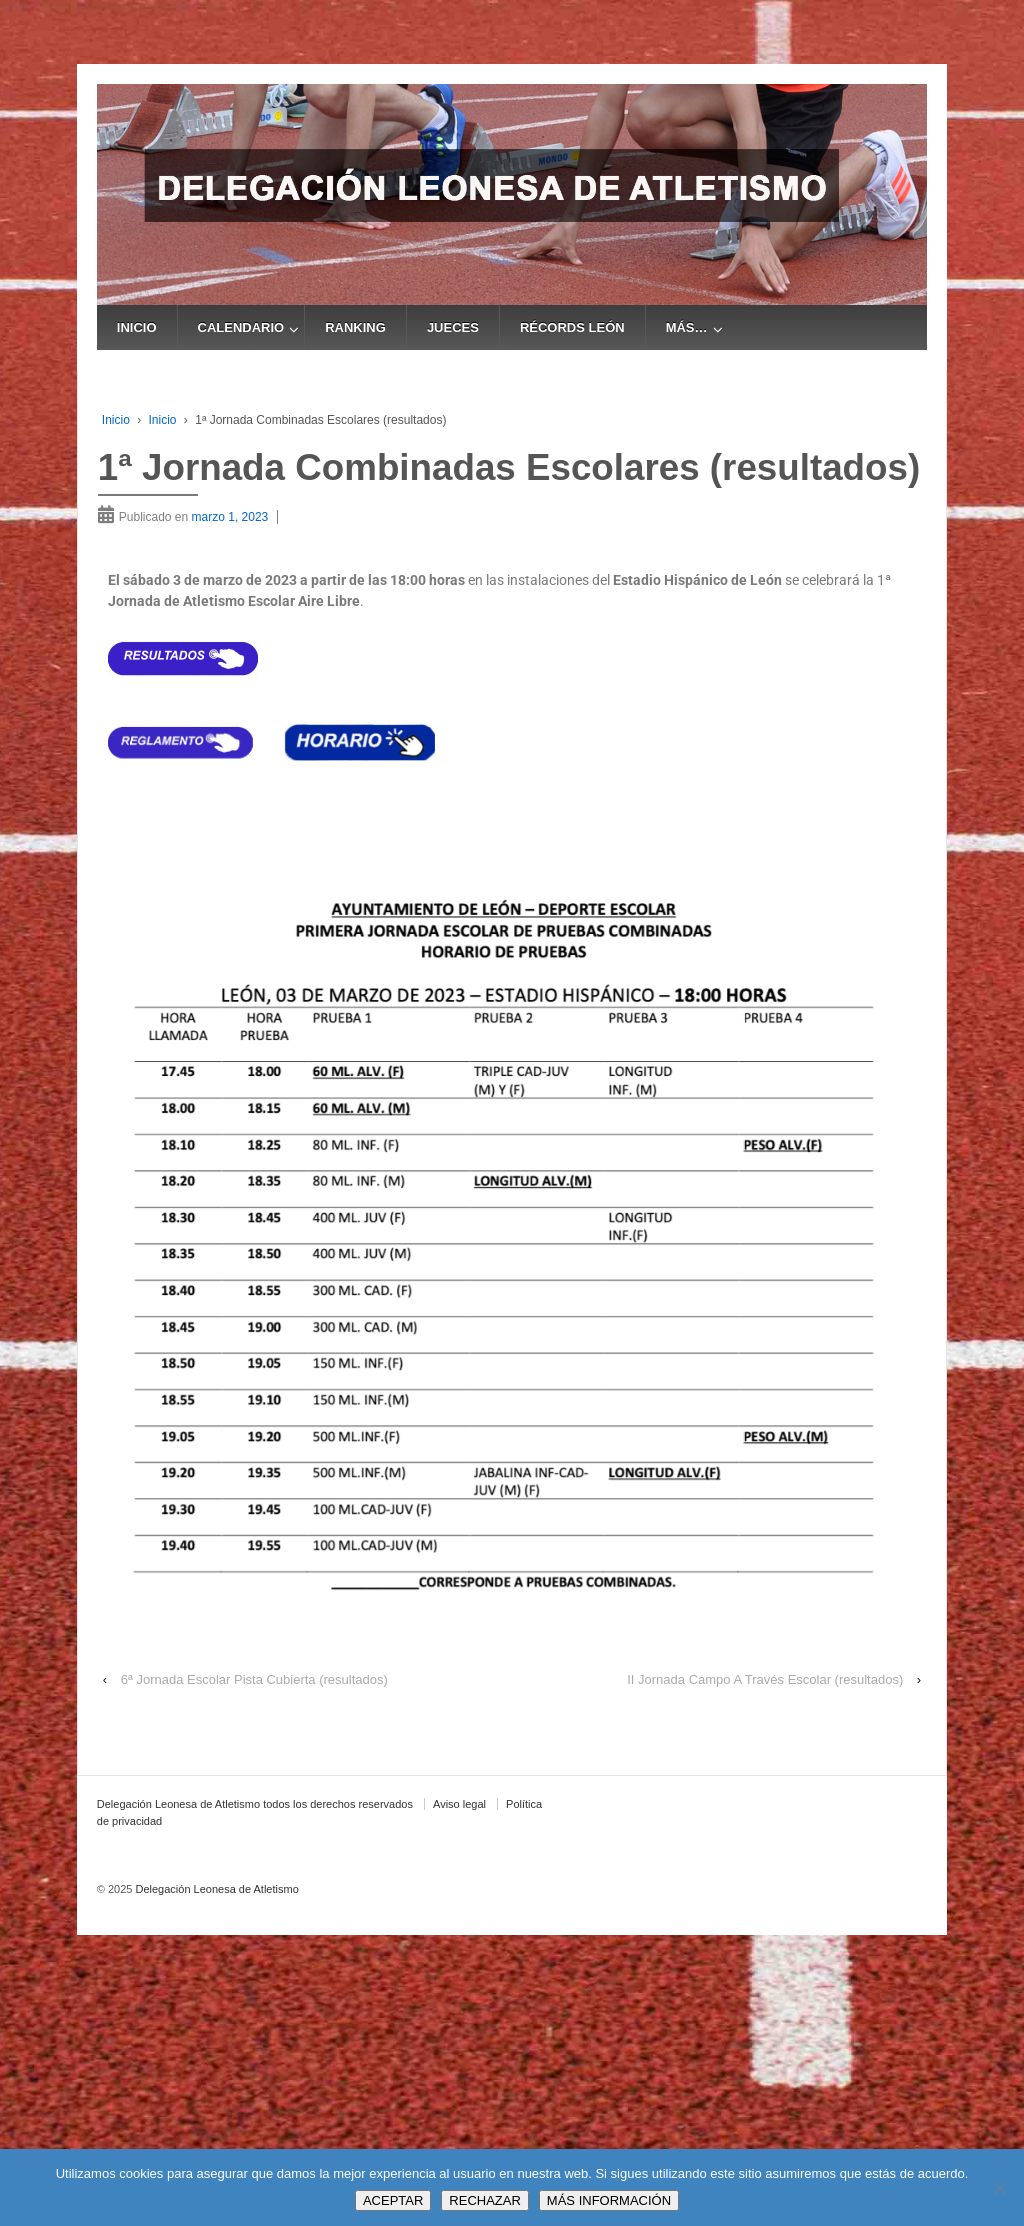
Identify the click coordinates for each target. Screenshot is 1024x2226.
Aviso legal (459, 1804)
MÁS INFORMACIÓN (609, 2200)
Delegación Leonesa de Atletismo (215, 1889)
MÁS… (687, 327)
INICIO (137, 327)
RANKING (355, 327)
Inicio (116, 420)
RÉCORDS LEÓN (572, 327)
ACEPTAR (393, 2200)
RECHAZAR (485, 2200)
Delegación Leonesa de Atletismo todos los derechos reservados (255, 1804)
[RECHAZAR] (999, 2188)
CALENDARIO (241, 327)
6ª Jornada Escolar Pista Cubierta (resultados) (254, 1679)
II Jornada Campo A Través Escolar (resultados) (765, 1679)
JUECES (453, 327)
